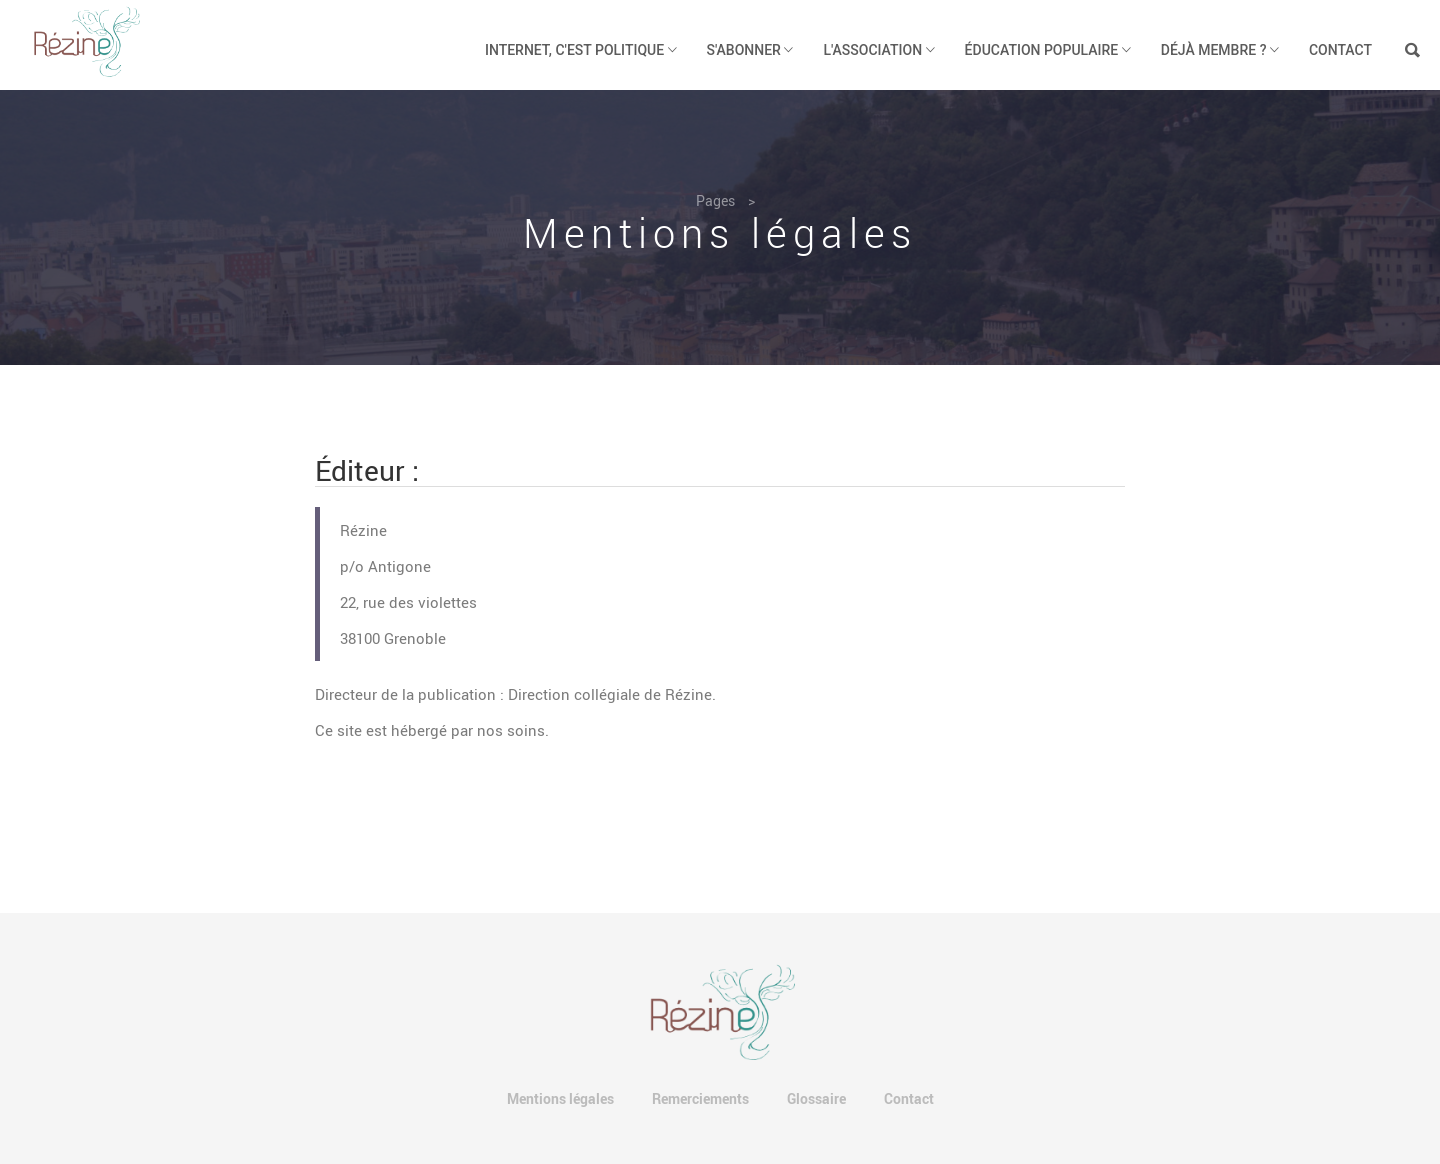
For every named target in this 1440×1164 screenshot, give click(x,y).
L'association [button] (878, 50)
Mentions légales (560, 1098)
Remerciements (700, 1098)
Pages (715, 200)
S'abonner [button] (750, 50)
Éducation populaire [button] (1048, 50)
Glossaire (816, 1098)
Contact (1340, 50)
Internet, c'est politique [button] (581, 50)
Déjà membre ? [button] (1220, 50)
